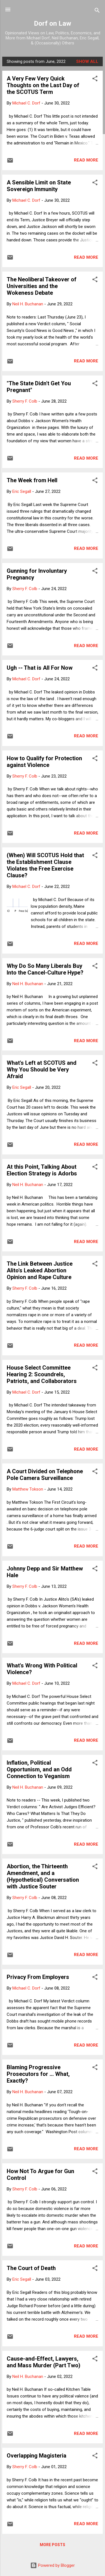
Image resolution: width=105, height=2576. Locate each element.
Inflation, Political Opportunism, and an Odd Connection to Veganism (39, 1769)
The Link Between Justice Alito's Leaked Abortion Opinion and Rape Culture (40, 1270)
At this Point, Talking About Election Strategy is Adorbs (42, 1170)
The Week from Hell (32, 480)
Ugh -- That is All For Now (40, 667)
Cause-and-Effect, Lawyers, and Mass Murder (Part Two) (43, 2362)
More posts (52, 2544)
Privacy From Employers (38, 1977)
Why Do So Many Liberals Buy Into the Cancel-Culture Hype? (45, 969)
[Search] (97, 11)
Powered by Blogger (52, 2565)
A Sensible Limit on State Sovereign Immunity (39, 186)
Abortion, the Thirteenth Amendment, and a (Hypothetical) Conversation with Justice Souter (43, 1876)
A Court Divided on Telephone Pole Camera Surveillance (45, 1474)
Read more (86, 160)
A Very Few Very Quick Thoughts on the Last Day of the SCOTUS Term (43, 85)
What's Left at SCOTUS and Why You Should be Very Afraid (41, 1069)
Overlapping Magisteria (36, 2455)
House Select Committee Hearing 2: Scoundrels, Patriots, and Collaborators (42, 1374)
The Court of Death (31, 2268)
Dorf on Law (52, 23)
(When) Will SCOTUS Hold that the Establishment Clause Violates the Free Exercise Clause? (45, 865)
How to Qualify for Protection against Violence (44, 761)
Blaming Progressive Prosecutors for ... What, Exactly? (38, 2074)
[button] (95, 79)
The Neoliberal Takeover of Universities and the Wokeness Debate (41, 286)
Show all (87, 61)
